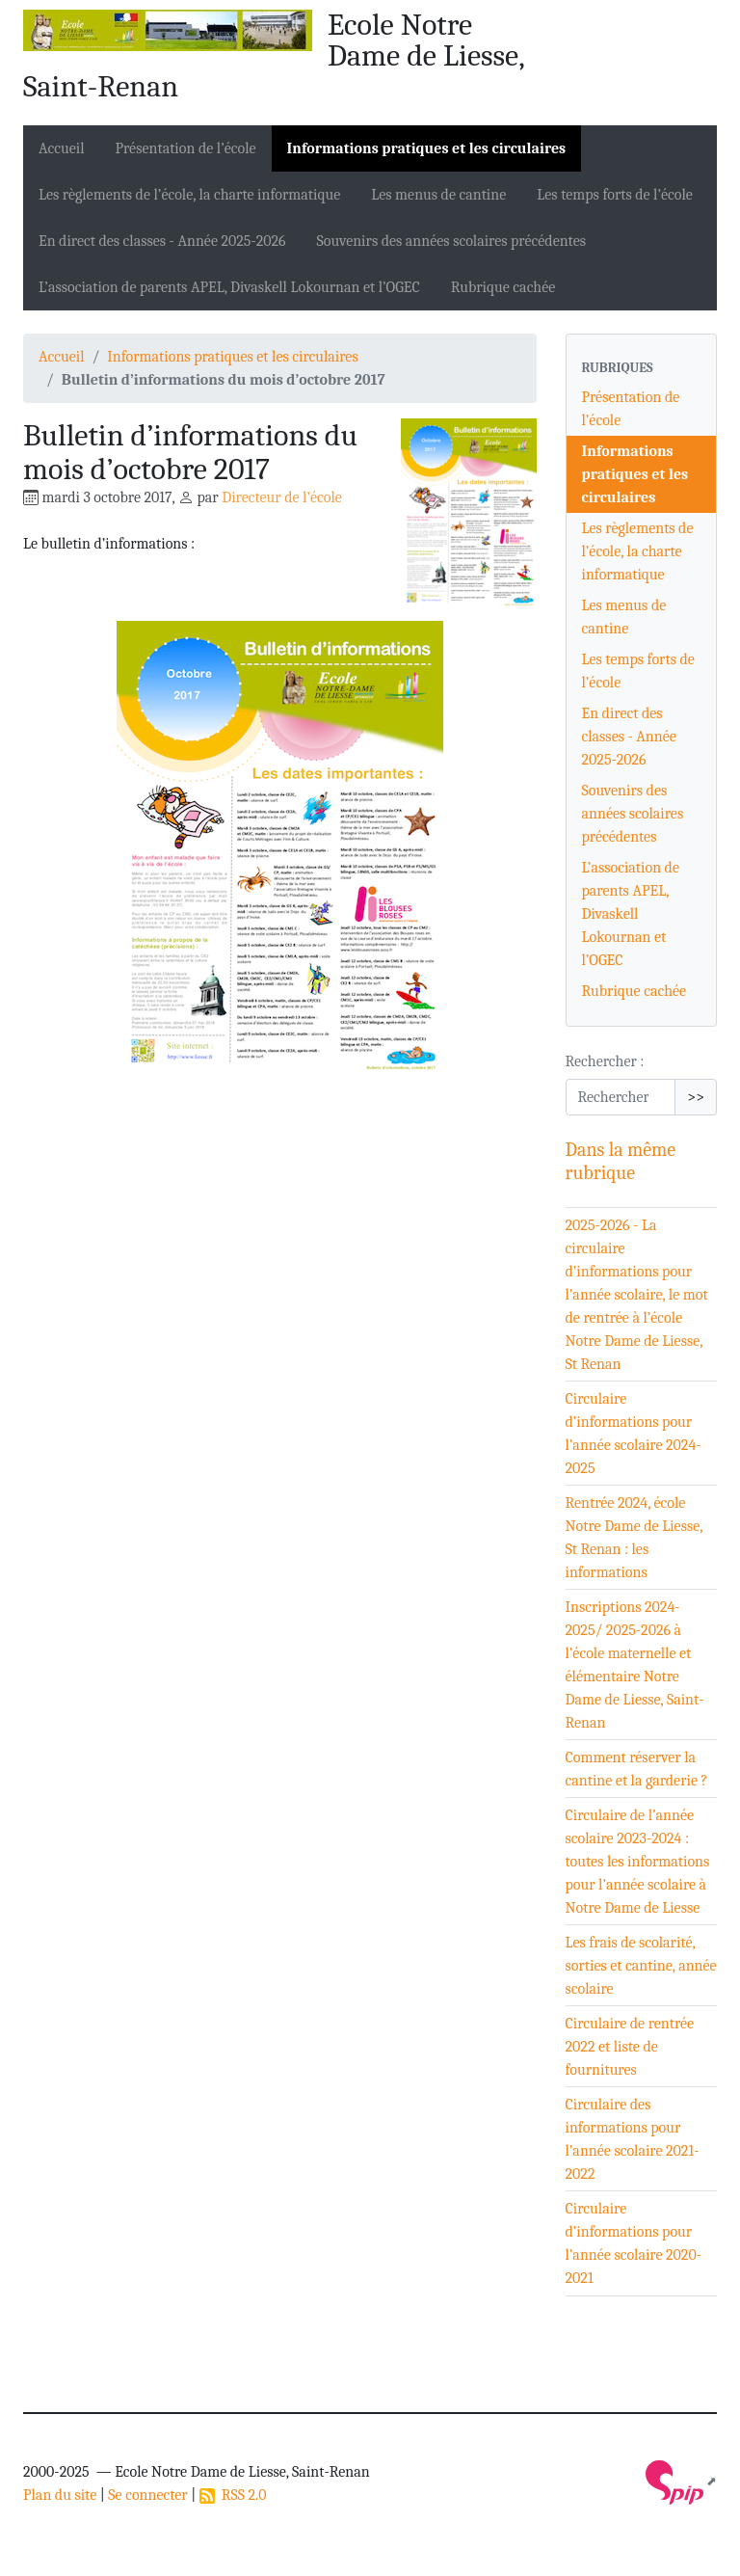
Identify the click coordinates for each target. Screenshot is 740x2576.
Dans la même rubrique (621, 1161)
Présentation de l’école (186, 148)
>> (695, 1097)
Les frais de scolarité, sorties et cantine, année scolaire (641, 1966)
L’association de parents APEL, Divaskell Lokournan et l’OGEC (229, 287)
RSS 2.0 (233, 2495)
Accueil (62, 148)
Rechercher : (605, 1061)
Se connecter (147, 2495)
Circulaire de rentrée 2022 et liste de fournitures (630, 2047)
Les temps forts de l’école (615, 194)
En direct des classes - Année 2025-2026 (162, 241)
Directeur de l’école (282, 497)
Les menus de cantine (438, 194)
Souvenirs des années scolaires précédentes (451, 241)
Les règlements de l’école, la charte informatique (189, 194)
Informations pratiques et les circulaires (427, 148)
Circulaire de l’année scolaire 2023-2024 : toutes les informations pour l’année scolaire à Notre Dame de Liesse (638, 1862)
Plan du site (59, 2495)
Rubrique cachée (503, 287)
